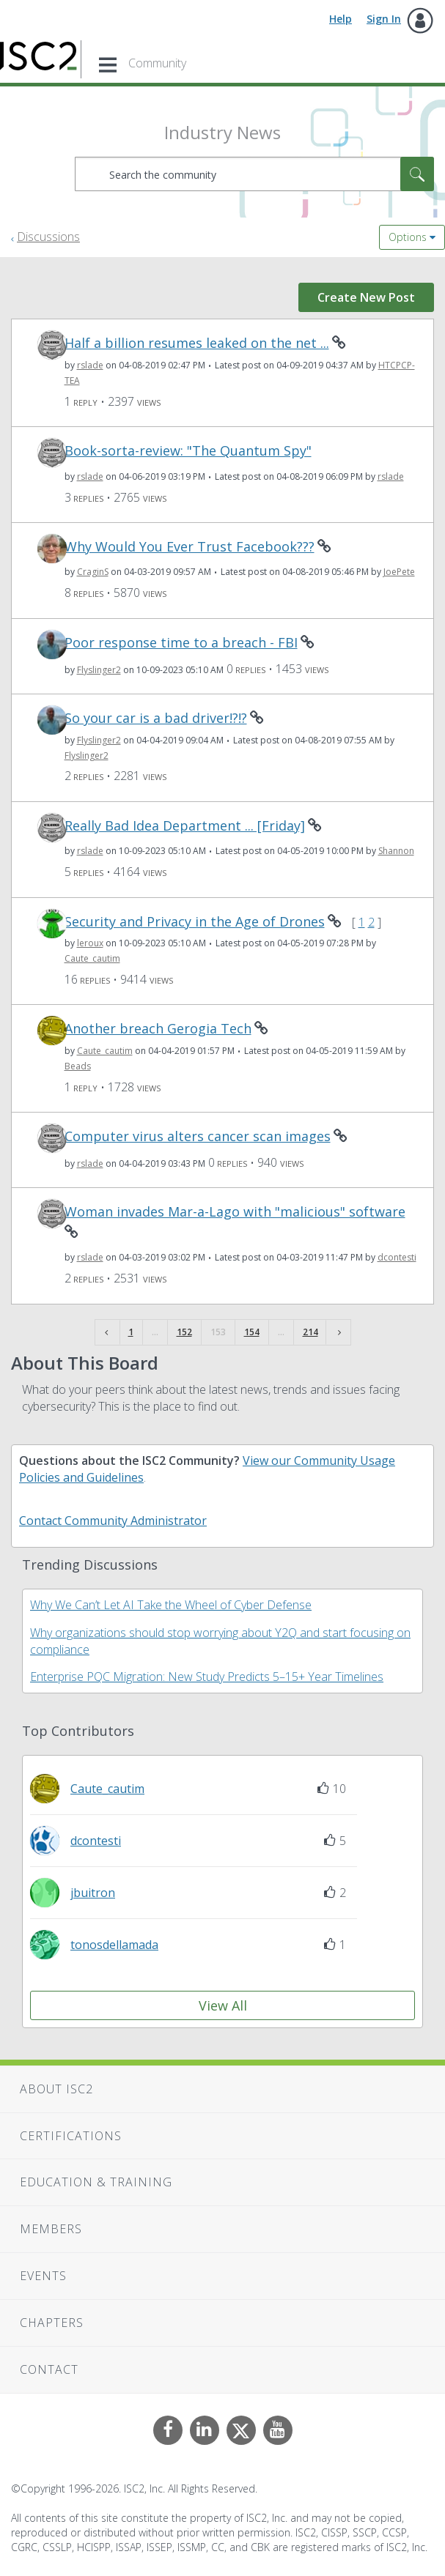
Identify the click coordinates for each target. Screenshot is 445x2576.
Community (157, 63)
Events (43, 2276)
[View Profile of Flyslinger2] (99, 670)
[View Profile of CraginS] (93, 571)
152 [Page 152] (184, 1332)
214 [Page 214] (310, 1332)
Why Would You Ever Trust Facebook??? (190, 546)
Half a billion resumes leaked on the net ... (197, 343)
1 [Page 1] (130, 1332)
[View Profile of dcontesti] (397, 1257)
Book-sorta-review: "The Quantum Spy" (188, 450)
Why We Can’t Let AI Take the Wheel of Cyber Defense (171, 1605)
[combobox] (254, 174)
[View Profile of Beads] (78, 1066)
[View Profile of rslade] (90, 365)
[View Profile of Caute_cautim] (92, 958)
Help (340, 19)
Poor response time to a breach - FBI (181, 642)
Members (51, 2229)
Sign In (384, 19)
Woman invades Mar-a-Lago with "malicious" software (235, 1211)
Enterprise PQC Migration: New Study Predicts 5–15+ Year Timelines (206, 1677)
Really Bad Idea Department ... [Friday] (185, 825)
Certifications (71, 2136)
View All (223, 2005)
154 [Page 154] (252, 1332)
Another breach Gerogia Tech (158, 1028)
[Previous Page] (107, 1332)
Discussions (48, 237)
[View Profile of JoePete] (399, 571)
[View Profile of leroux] (90, 943)
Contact (49, 2369)
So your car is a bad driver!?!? (156, 718)
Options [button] (408, 237)
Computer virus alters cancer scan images (198, 1136)
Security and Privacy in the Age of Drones (195, 921)
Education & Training (96, 2182)
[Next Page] (338, 1332)
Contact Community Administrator (113, 1520)
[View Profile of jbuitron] (92, 1893)
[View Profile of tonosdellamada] (114, 1945)
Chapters (52, 2323)
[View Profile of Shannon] (396, 851)
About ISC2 (56, 2089)
